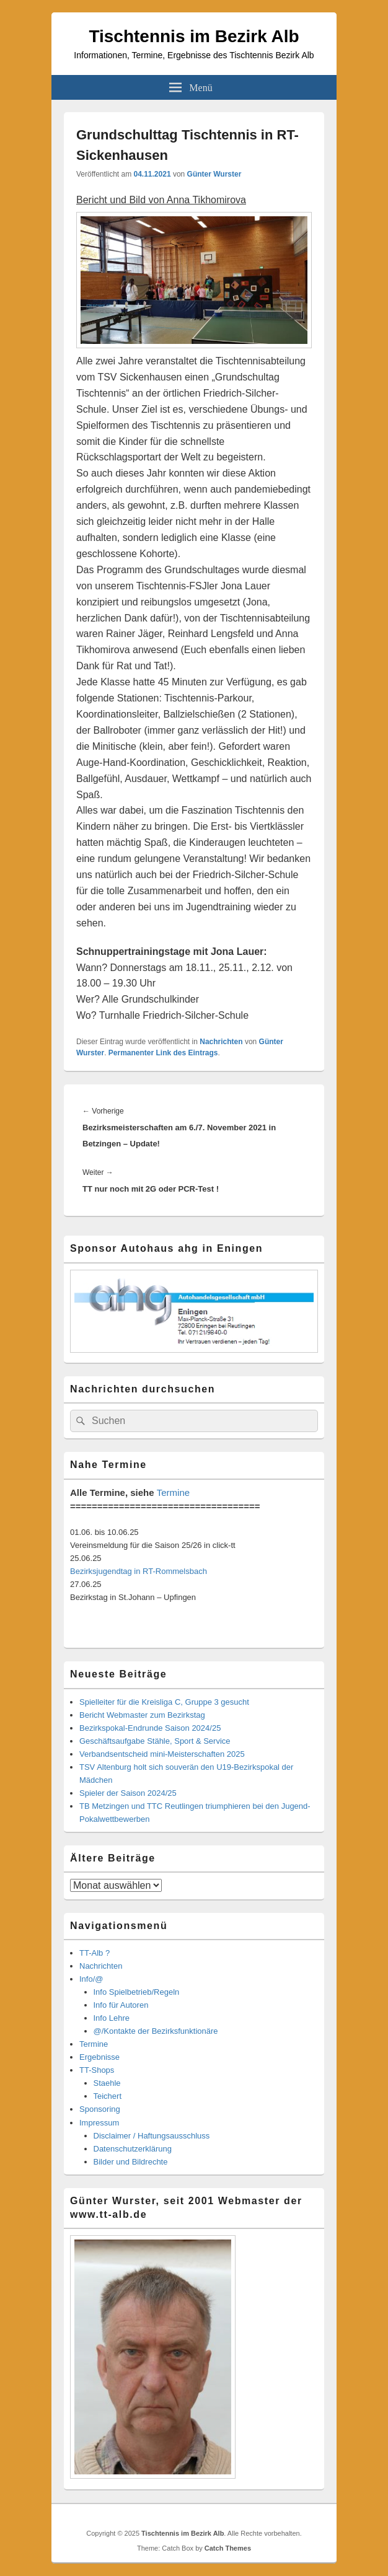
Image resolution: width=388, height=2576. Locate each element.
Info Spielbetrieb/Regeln (137, 1992)
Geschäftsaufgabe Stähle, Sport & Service (155, 1741)
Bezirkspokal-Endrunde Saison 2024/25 (150, 1728)
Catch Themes (228, 2548)
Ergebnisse (99, 2057)
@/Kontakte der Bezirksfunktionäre (156, 2031)
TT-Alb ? (94, 1953)
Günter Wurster (214, 174)
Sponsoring (99, 2109)
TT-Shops (96, 2070)
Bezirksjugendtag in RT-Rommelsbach (138, 1571)
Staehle (107, 2083)
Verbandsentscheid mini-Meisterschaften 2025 (162, 1754)
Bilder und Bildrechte (131, 2161)
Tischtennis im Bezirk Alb (194, 36)
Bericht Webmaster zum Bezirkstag (142, 1715)
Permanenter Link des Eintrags (163, 1052)
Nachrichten (221, 1041)
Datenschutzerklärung (133, 2148)
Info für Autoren (121, 2005)
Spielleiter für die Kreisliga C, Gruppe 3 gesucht (164, 1702)
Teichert (108, 2096)
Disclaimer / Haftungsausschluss (152, 2135)
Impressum (99, 2122)
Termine (173, 1492)
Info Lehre (112, 2018)
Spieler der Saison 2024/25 (128, 1793)
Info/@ (91, 1979)
